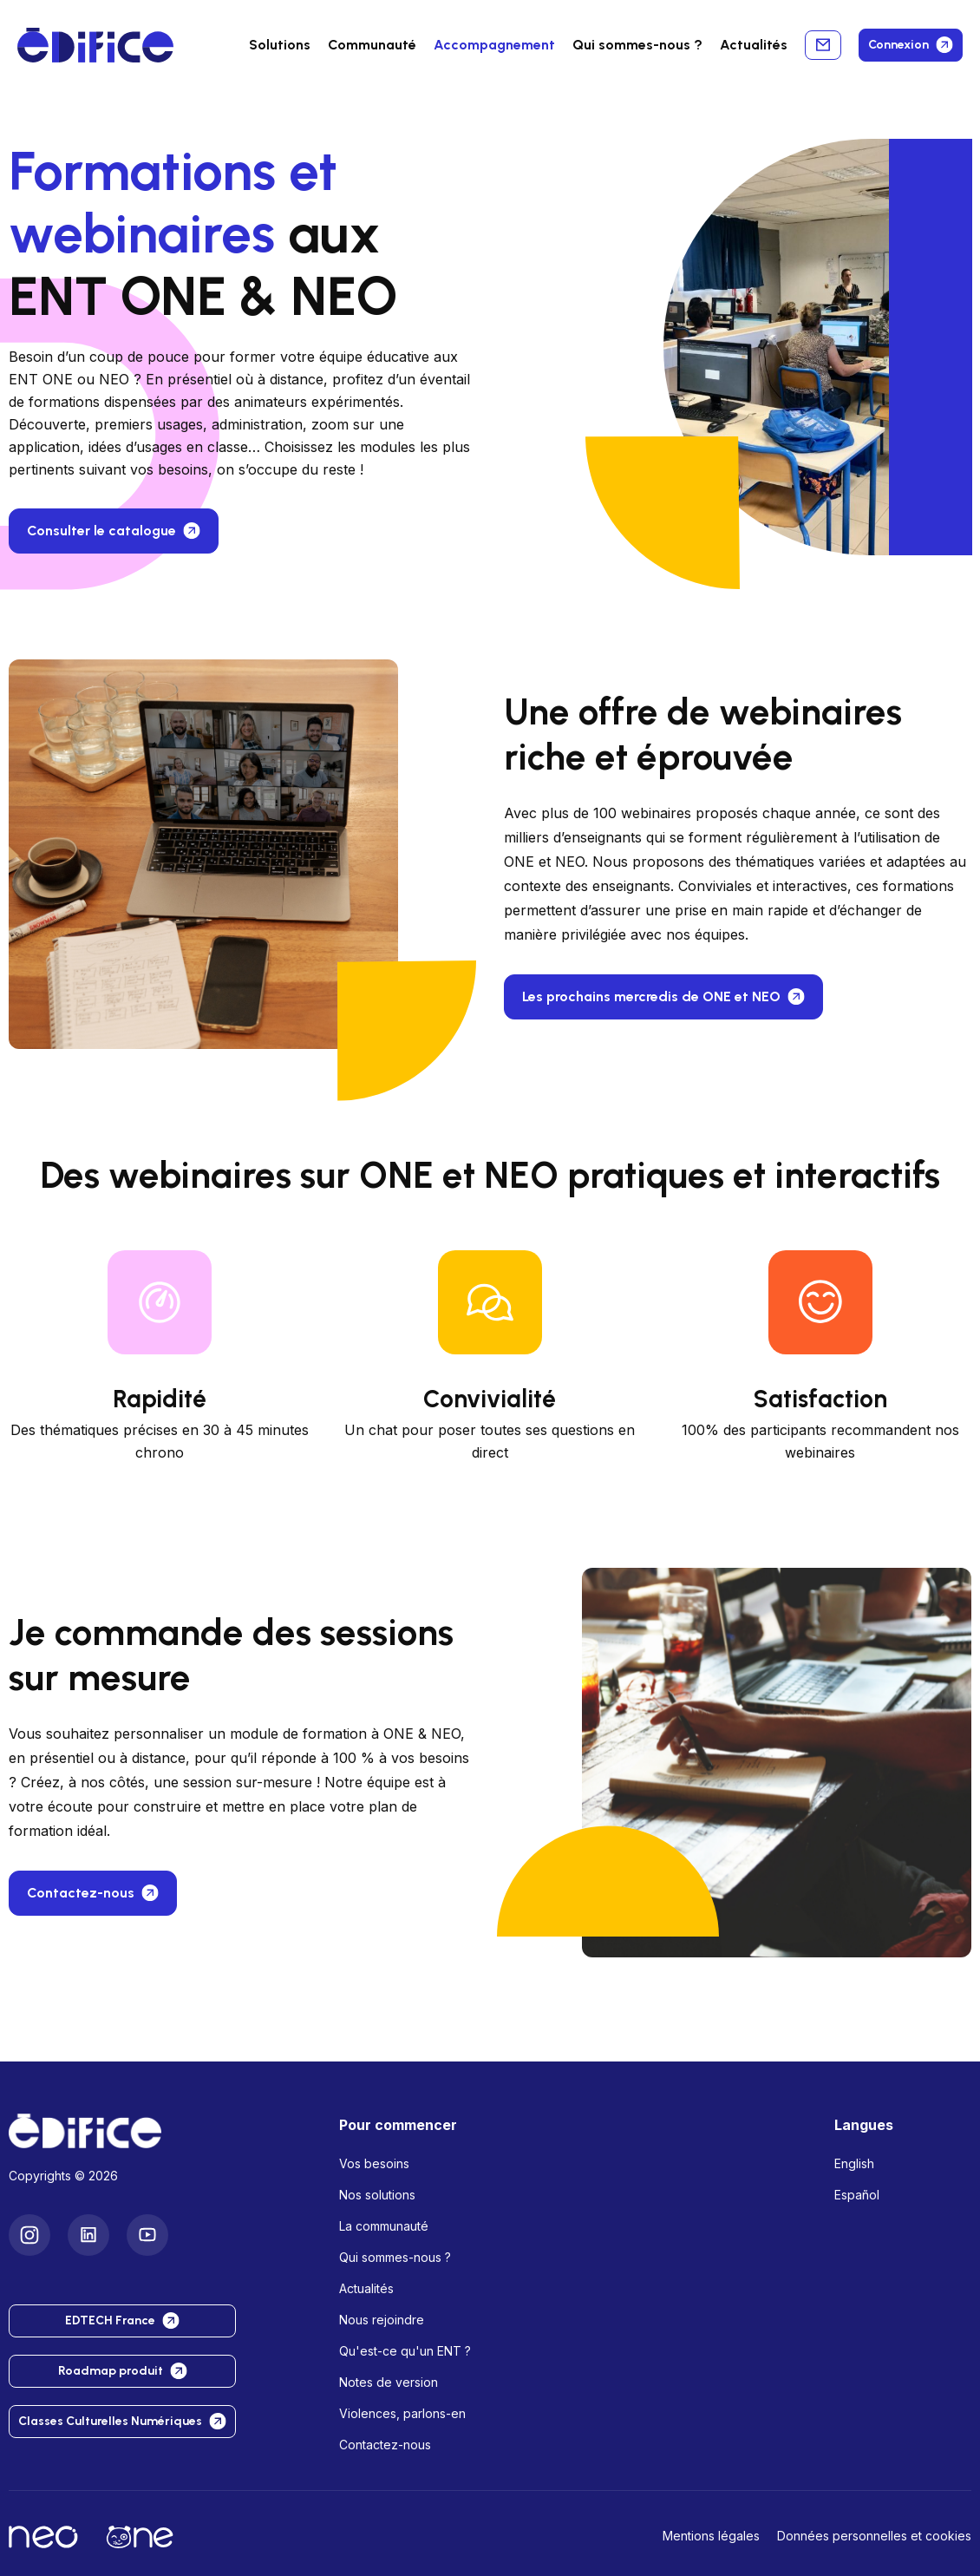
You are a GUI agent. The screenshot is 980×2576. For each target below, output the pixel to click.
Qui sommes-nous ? (395, 2257)
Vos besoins (374, 2163)
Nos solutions (377, 2194)
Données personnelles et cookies (874, 2535)
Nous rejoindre (381, 2319)
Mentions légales (711, 2535)
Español (856, 2194)
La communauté (383, 2226)
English (854, 2163)
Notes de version (388, 2382)
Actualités (753, 44)
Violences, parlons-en (402, 2413)
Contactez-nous (385, 2444)
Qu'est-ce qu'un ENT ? (405, 2350)
